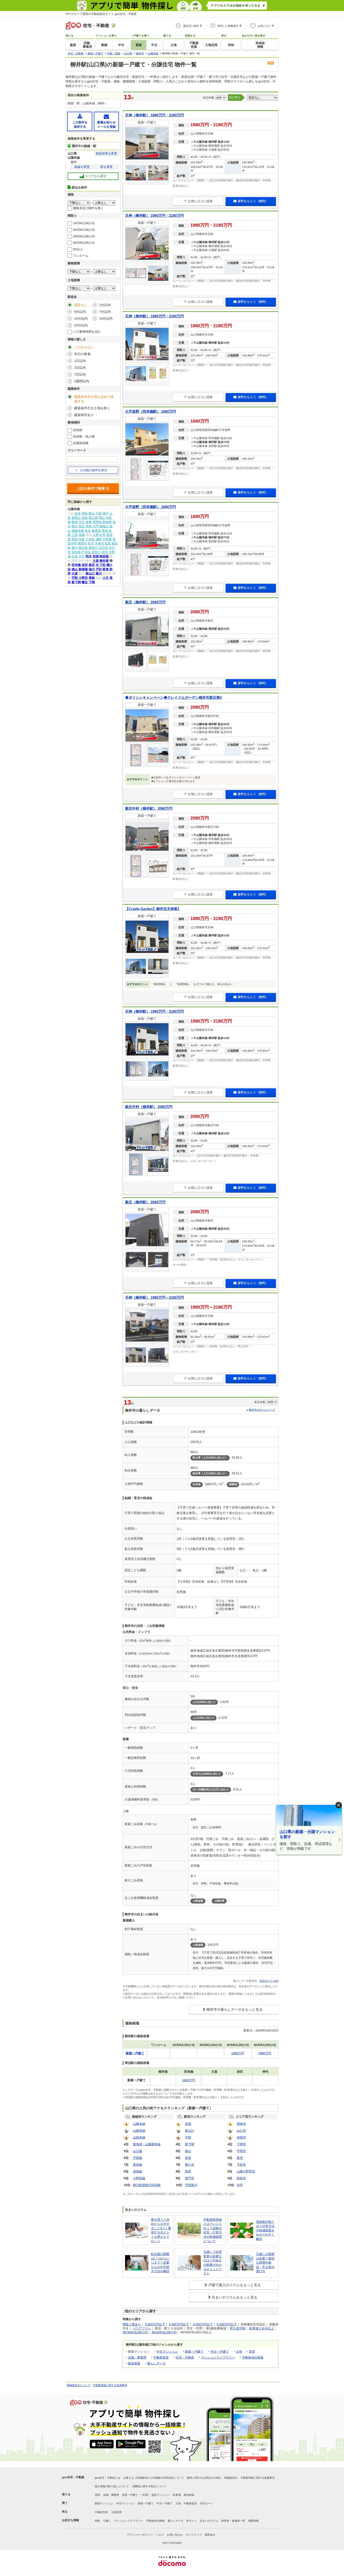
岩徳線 (137, 2171)
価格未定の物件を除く (88, 208)
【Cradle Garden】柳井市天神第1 (152, 909)
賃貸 (252, 2351)
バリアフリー (142, 2328)
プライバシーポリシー (140, 2534)
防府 (188, 2171)
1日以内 (80, 361)
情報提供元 (230, 2477)
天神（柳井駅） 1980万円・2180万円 (154, 115)
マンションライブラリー (218, 2357)
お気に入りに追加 (198, 201)
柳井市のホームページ (262, 1409)
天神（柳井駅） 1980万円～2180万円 (154, 1297)
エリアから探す (93, 176)
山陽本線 (139, 2124)
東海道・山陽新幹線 (147, 2144)
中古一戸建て (219, 2351)
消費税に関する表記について (149, 2486)
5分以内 (80, 311)
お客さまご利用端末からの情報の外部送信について (153, 2477)
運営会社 (210, 2534)
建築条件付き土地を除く (92, 408)
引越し (107, 2520)
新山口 (189, 2130)
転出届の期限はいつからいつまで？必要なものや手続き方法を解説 (160, 2262)
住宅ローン (206, 2503)
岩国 (188, 2124)
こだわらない (84, 347)
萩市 (240, 2158)
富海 (188, 2158)
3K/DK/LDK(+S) (84, 236)
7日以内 (80, 374)
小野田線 (139, 2178)
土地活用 (116, 2512)
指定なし (80, 305)
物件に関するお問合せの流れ (204, 2477)
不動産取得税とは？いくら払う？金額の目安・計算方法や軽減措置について (212, 2230)
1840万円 (188, 2080)
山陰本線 (139, 2137)
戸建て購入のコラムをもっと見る (234, 2285)
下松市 (241, 2164)
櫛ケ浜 (189, 2164)
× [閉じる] (338, 1805)
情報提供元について (78, 2385)
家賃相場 (134, 2363)
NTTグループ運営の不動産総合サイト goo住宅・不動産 (101, 14)
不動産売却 (101, 2512)
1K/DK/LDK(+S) (84, 223)
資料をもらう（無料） (250, 201)
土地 (239, 2351)
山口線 (137, 2151)
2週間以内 (81, 381)
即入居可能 (237, 2328)
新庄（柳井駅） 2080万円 (145, 602)
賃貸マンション (160, 2494)
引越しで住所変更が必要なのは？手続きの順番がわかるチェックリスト (212, 2262)
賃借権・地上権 (84, 436)
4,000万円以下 (203, 2324)
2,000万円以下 (155, 2324)
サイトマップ (194, 2534)
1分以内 (105, 305)
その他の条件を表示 (91, 470)
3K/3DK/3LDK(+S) (135, 2332)
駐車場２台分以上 (261, 2328)
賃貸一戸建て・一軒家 (135, 2494)
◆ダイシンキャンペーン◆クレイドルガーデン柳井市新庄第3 (173, 697)
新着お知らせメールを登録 (106, 121)
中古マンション (167, 2351)
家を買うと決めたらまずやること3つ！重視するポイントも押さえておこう (161, 2230)
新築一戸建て (194, 2351)
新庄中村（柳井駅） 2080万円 (148, 808)
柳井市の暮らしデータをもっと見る (234, 2009)
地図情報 (253, 2520)
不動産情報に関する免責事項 (110, 2385)
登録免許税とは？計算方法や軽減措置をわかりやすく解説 (265, 2230)
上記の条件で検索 (93, 488)
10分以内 (81, 318)
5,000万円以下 (227, 2324)
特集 (97, 2520)
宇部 (188, 2137)
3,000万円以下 (179, 2324)
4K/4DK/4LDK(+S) (164, 2332)
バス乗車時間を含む (87, 331)
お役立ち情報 (70, 2520)
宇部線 (137, 2158)
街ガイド (191, 2520)
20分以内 (81, 325)
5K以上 (78, 249)
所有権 (77, 430)
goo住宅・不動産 (73, 2477)
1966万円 (237, 2053)
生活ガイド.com (269, 1980)
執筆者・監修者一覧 (233, 2520)
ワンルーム (80, 255)
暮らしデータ (156, 2363)
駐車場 (177, 2494)
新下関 (189, 2144)
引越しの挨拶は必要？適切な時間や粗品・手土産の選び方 (265, 2262)
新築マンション (104, 2503)
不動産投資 (161, 2357)
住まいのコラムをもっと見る (234, 2297)
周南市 (241, 2124)
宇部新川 (191, 2185)
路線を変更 (82, 167)
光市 (240, 2185)
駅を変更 (106, 167)
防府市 (241, 2178)
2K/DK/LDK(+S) (84, 229)
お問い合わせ (175, 2534)
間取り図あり (132, 2324)
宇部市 (241, 2151)
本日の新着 (82, 354)
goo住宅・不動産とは (107, 2477)
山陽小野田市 (246, 2171)
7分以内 (105, 311)
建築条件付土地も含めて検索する (94, 399)
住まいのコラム (209, 2520)
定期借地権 (80, 443)
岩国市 (241, 2137)
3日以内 (80, 367)
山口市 (241, 2130)
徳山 (188, 2151)
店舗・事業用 (137, 2357)
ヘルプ (160, 2534)
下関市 (241, 2144)
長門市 (189, 2178)
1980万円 (264, 2053)
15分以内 (106, 318)
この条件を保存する (80, 121)
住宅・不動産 (185, 2357)
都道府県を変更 (106, 153)
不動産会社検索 (252, 2357)
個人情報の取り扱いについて (112, 2486)
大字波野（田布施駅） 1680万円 (150, 411)
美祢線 (137, 2164)
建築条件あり (84, 415)
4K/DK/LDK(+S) (84, 242)
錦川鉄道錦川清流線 (147, 2185)
